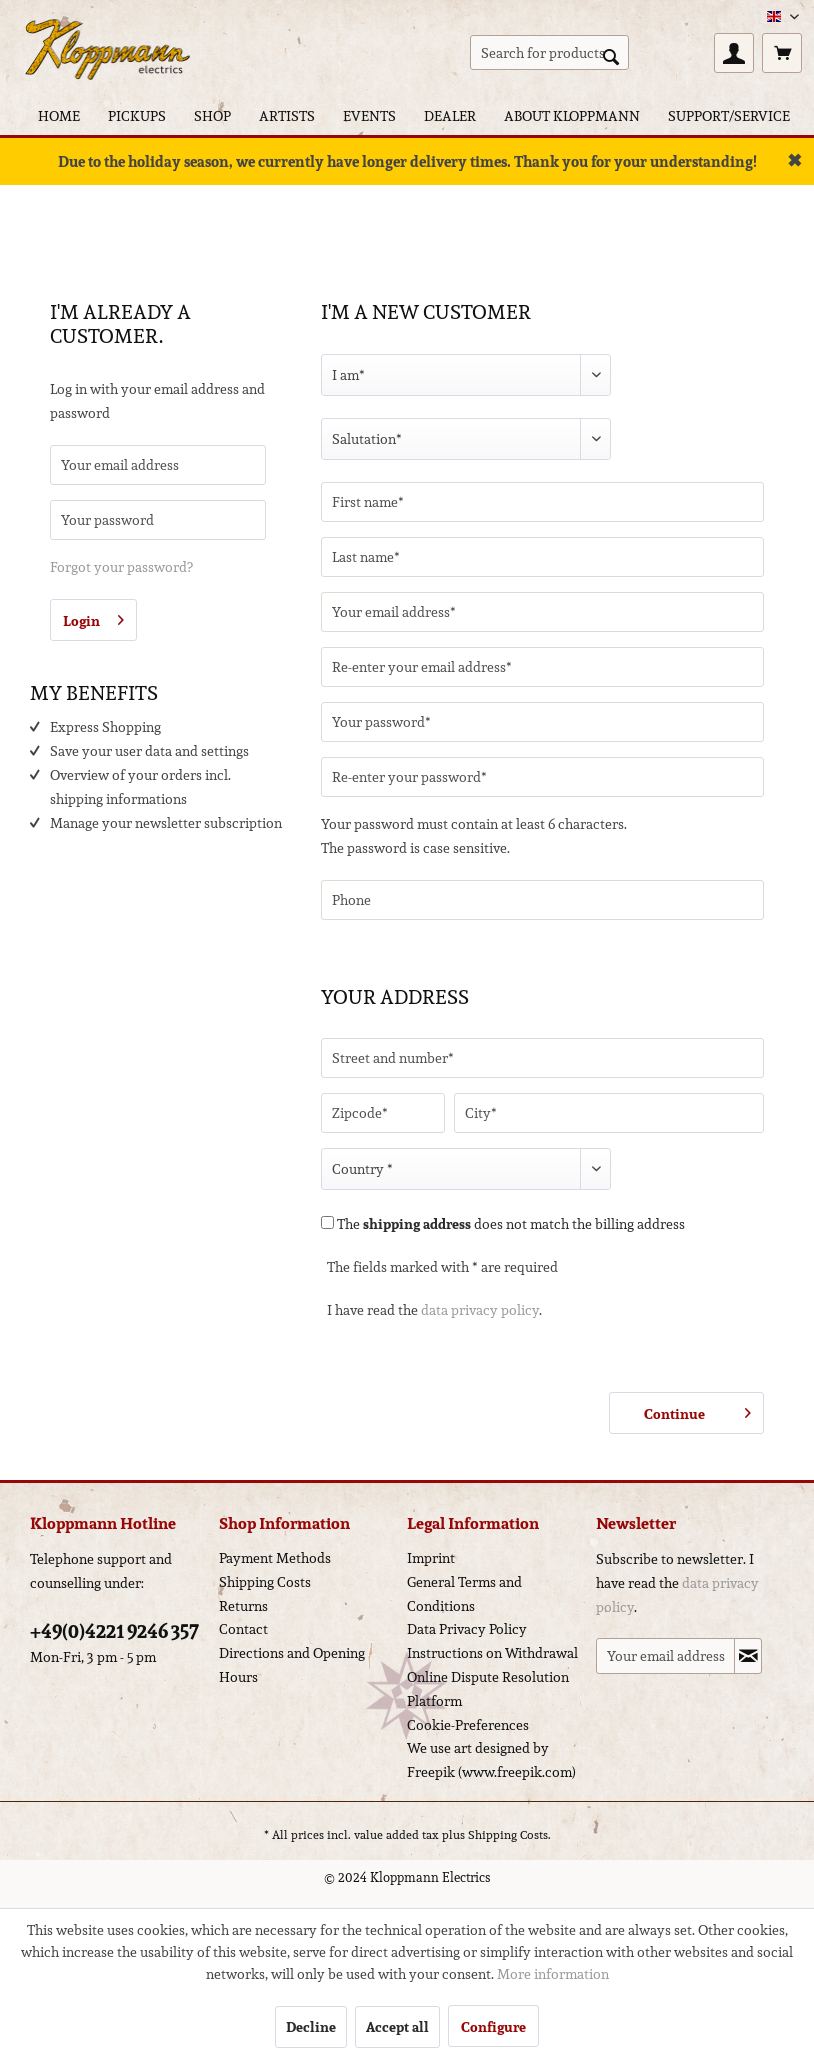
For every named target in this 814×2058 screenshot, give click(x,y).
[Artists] (287, 115)
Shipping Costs (265, 1582)
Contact (243, 1629)
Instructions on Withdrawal (492, 1653)
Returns (243, 1606)
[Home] (59, 115)
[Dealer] (450, 115)
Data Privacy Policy (467, 1629)
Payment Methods (275, 1558)
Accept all (397, 2027)
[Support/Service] (729, 115)
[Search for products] (549, 52)
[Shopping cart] (782, 53)
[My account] (734, 53)
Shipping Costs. (509, 1834)
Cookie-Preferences (468, 1725)
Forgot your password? (121, 567)
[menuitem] (549, 52)
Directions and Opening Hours (292, 1665)
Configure (493, 2027)
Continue (697, 1411)
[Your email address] (665, 1656)
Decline (311, 2027)
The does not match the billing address (511, 1224)
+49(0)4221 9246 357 (114, 1631)
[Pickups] (137, 115)
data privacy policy (480, 1310)
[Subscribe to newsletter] (748, 1656)
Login (93, 618)
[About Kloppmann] (572, 115)
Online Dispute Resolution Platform (488, 1689)
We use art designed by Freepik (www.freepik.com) (491, 1760)
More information (553, 1974)
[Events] (369, 115)
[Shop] (212, 115)
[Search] (611, 55)
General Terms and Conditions (464, 1594)
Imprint (431, 1558)
